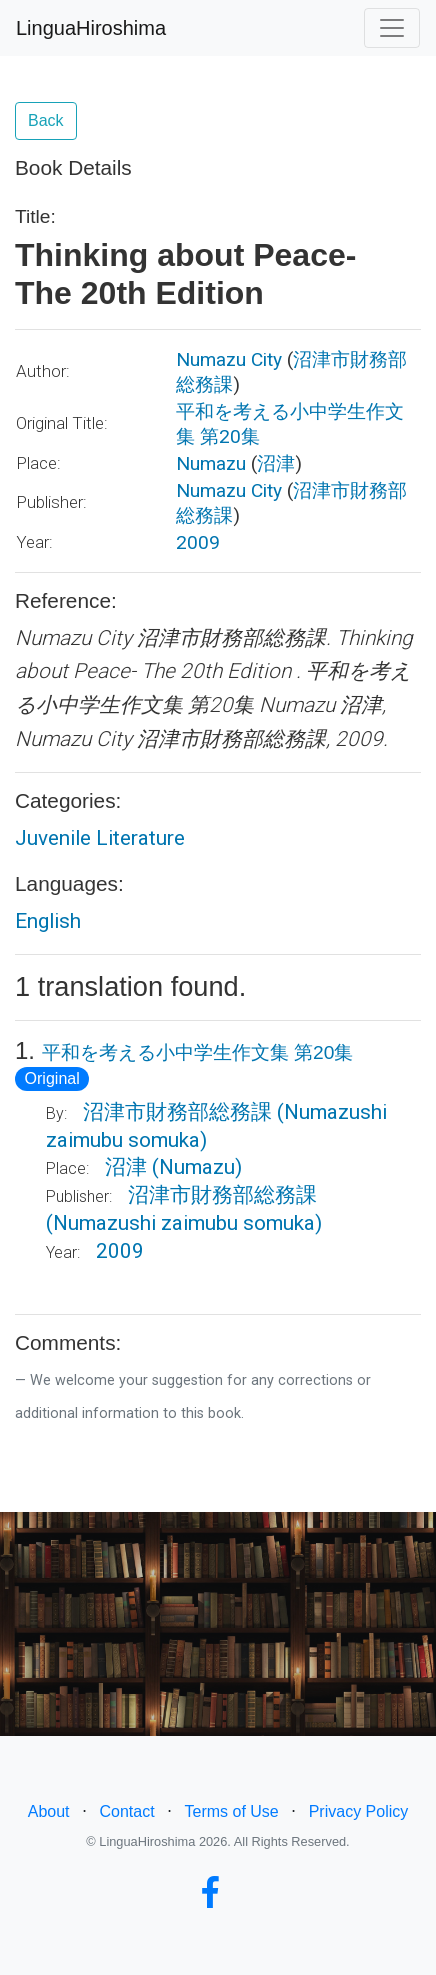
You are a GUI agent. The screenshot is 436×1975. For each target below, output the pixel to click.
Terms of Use (232, 1811)
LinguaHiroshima (91, 28)
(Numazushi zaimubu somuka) (184, 1223)
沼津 (276, 463)
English (48, 921)
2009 (198, 542)
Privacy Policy (359, 1811)
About (49, 1811)
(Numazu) (197, 1167)
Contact (126, 1811)
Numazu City (229, 359)
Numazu (211, 463)
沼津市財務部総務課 (177, 1112)
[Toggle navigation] (392, 28)
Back (46, 120)
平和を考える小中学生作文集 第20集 (198, 1052)
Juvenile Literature (100, 838)
